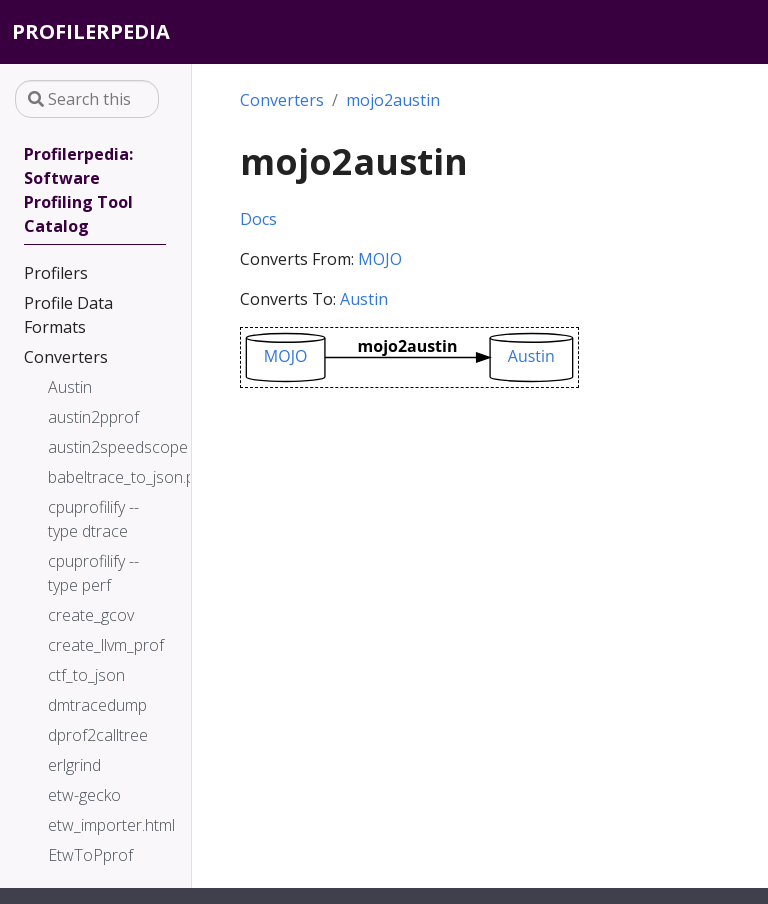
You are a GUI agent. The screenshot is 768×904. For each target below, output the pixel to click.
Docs (258, 219)
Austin (364, 299)
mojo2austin (393, 100)
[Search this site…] (87, 99)
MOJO (380, 259)
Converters (282, 100)
